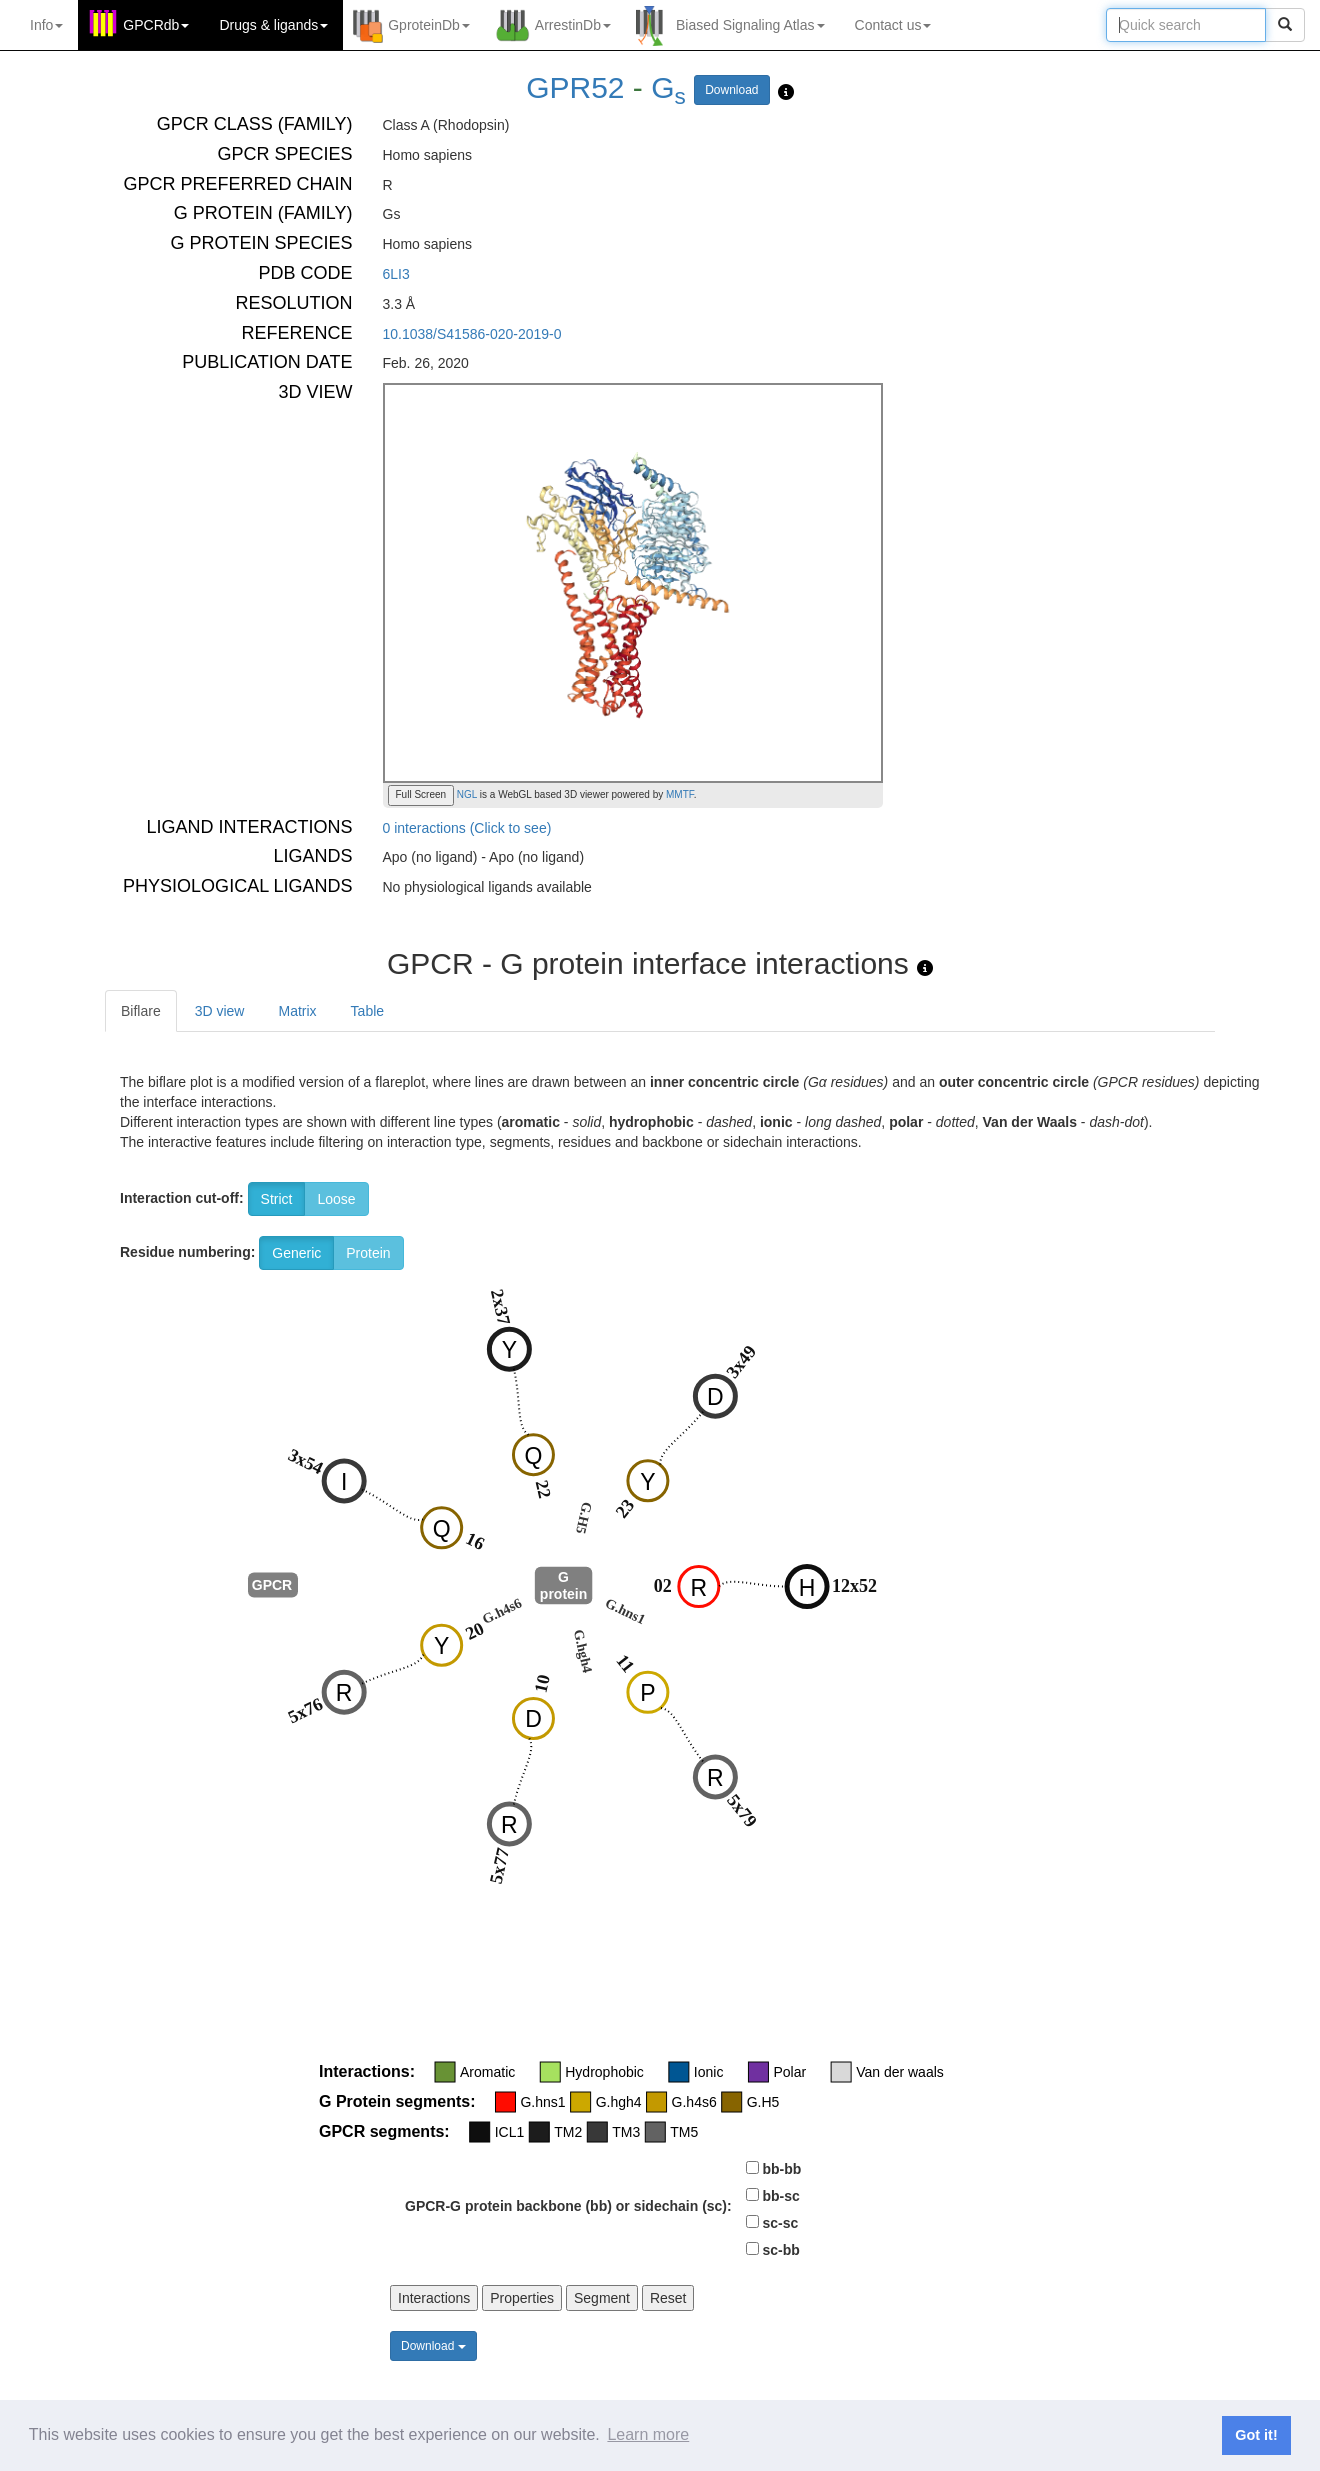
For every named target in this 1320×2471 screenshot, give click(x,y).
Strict (277, 1199)
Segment (602, 2298)
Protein (368, 1253)
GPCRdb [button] (156, 25)
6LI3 (396, 274)
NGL (465, 794)
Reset (668, 2298)
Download (731, 90)
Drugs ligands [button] (273, 25)
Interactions (434, 2298)
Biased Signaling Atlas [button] (750, 25)
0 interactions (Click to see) (467, 828)
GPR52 (575, 87)
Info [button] (46, 25)
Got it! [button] (1256, 2435)
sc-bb (780, 2250)
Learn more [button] (648, 2434)
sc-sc (780, 2223)
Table (367, 1011)
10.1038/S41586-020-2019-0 (472, 334)
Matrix (297, 1011)
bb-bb (781, 2169)
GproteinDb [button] (429, 25)
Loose (336, 1199)
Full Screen (421, 794)
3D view (220, 1011)
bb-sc (780, 2196)
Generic (296, 1253)
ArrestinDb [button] (573, 25)
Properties (522, 2298)
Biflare (141, 1011)
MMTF (680, 794)
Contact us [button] (893, 25)
